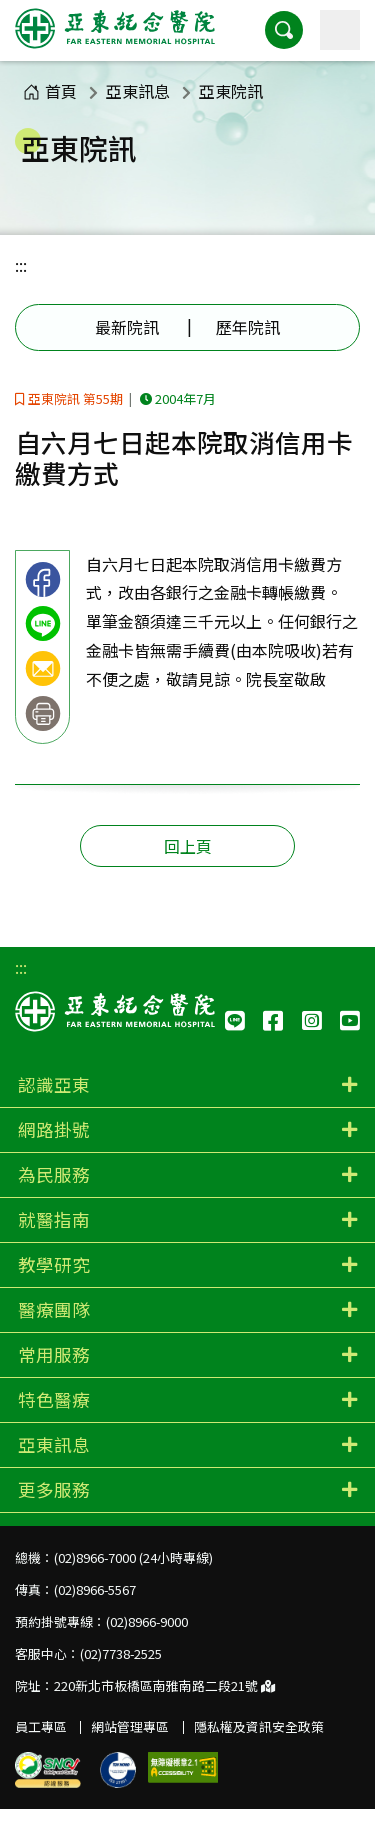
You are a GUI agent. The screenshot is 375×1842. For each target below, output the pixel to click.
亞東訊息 (138, 91)
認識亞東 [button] (54, 1084)
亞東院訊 (231, 91)
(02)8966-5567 (95, 1589)
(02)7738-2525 (121, 1653)
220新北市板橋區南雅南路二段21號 (164, 1685)
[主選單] (340, 30)
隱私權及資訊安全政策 (259, 1726)
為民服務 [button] (54, 1174)
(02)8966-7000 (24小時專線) (133, 1557)
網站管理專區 (130, 1726)
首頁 (50, 91)
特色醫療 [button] (54, 1399)
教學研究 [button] (54, 1264)
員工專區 (41, 1726)
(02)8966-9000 (147, 1621)
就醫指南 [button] (54, 1219)
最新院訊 (127, 327)
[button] (284, 30)
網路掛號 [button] (54, 1129)
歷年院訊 (248, 327)
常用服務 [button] (54, 1354)
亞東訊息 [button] (54, 1444)
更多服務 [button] (54, 1489)
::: (21, 265)
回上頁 (188, 846)
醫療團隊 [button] (54, 1309)
